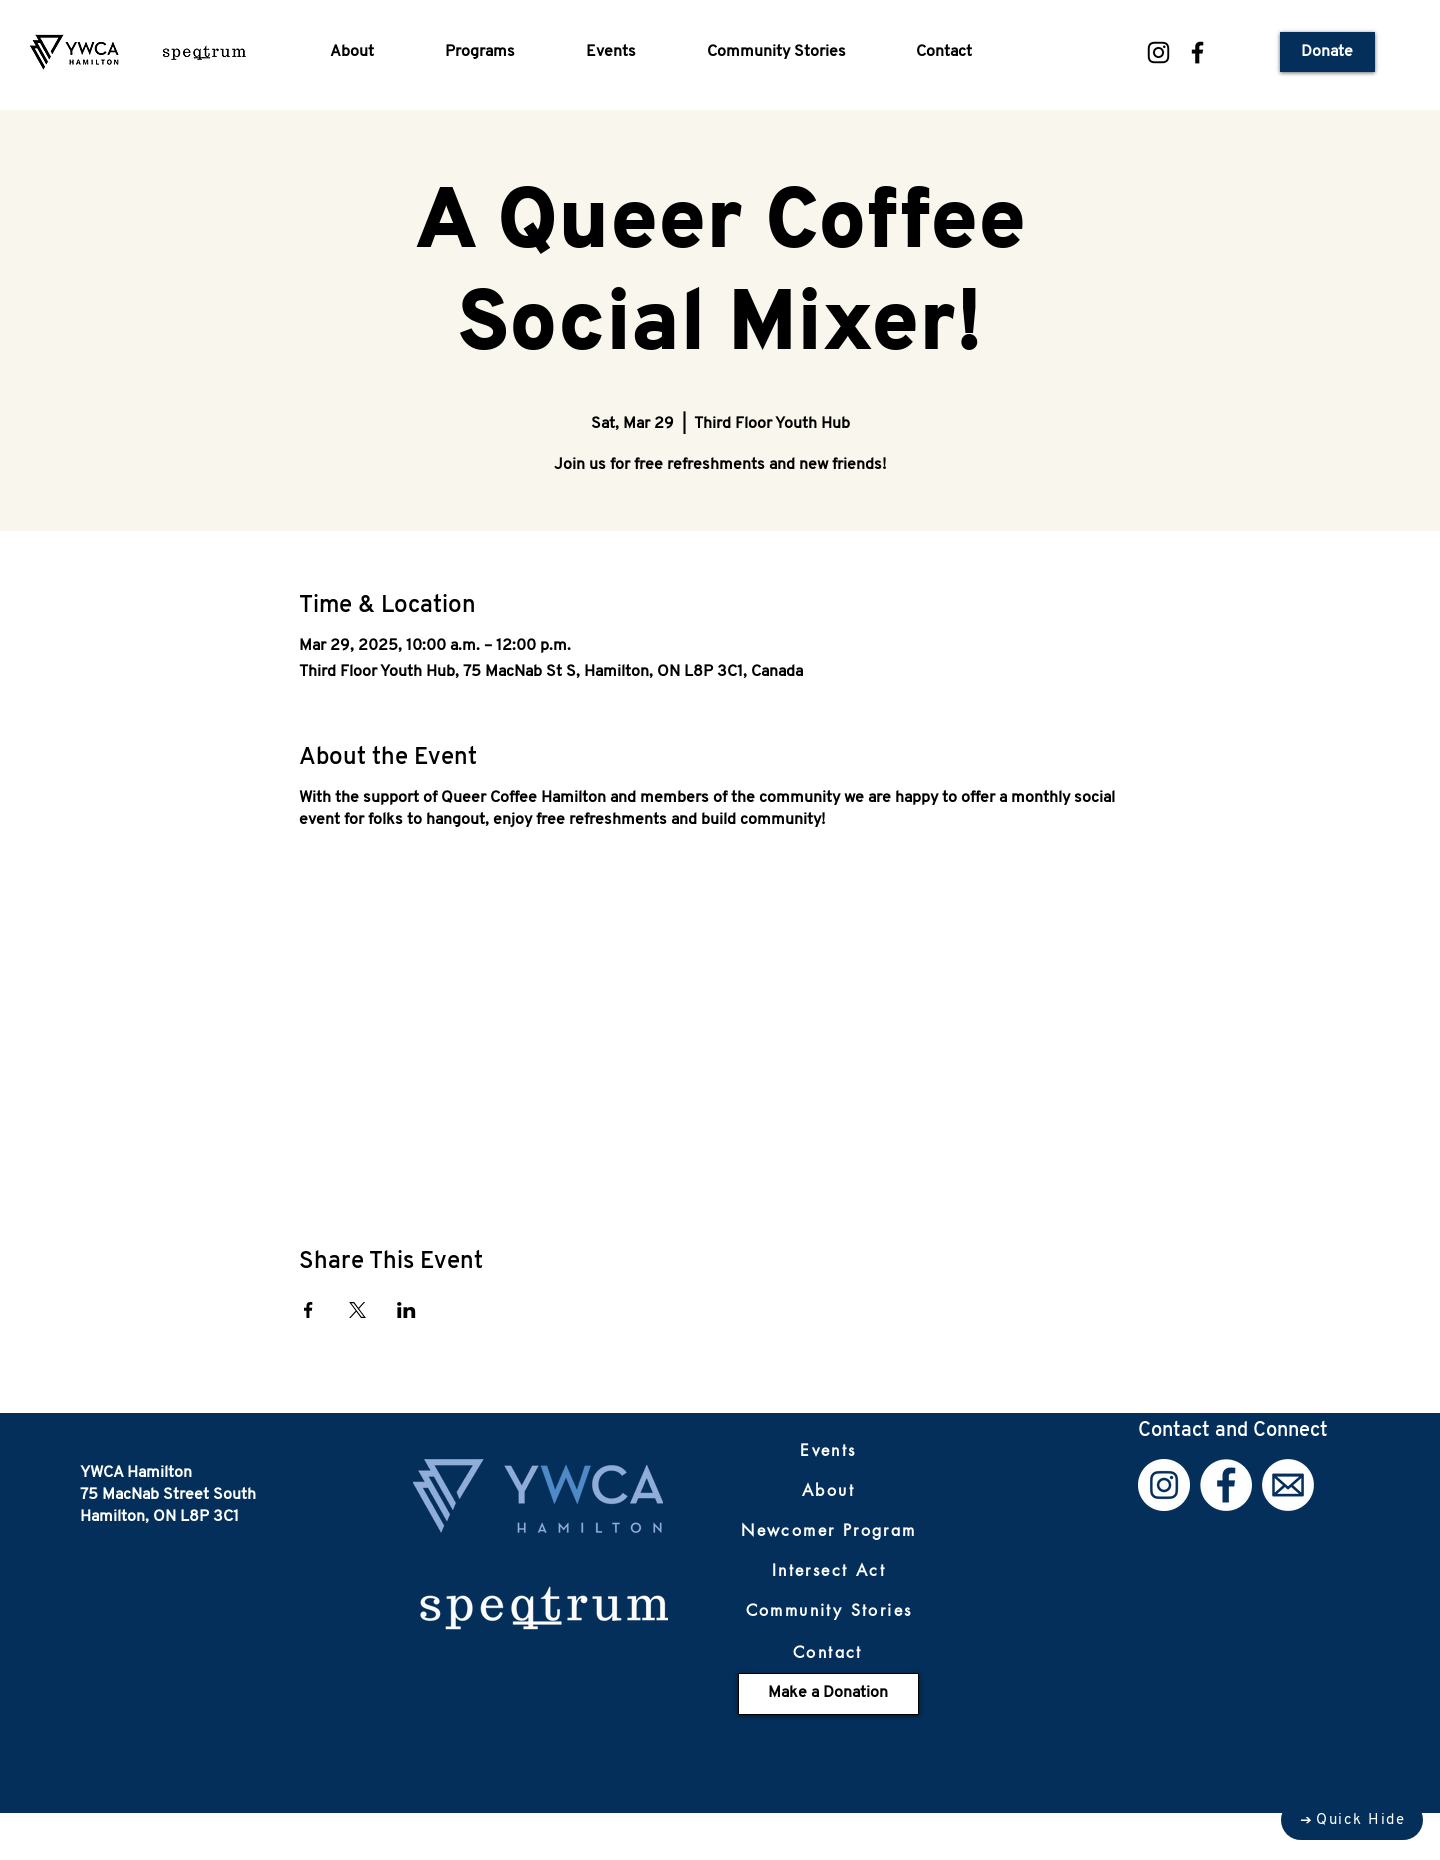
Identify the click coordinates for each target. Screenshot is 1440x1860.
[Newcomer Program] (829, 1531)
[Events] (829, 1451)
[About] (829, 1491)
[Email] (1288, 1485)
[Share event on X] (357, 1310)
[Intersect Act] (829, 1571)
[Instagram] (1158, 52)
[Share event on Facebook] (308, 1310)
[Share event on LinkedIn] (406, 1310)
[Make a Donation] (828, 1694)
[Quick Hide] (1352, 1820)
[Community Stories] (829, 1611)
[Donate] (1327, 52)
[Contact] (828, 1653)
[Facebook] (1197, 52)
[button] (372, 52)
